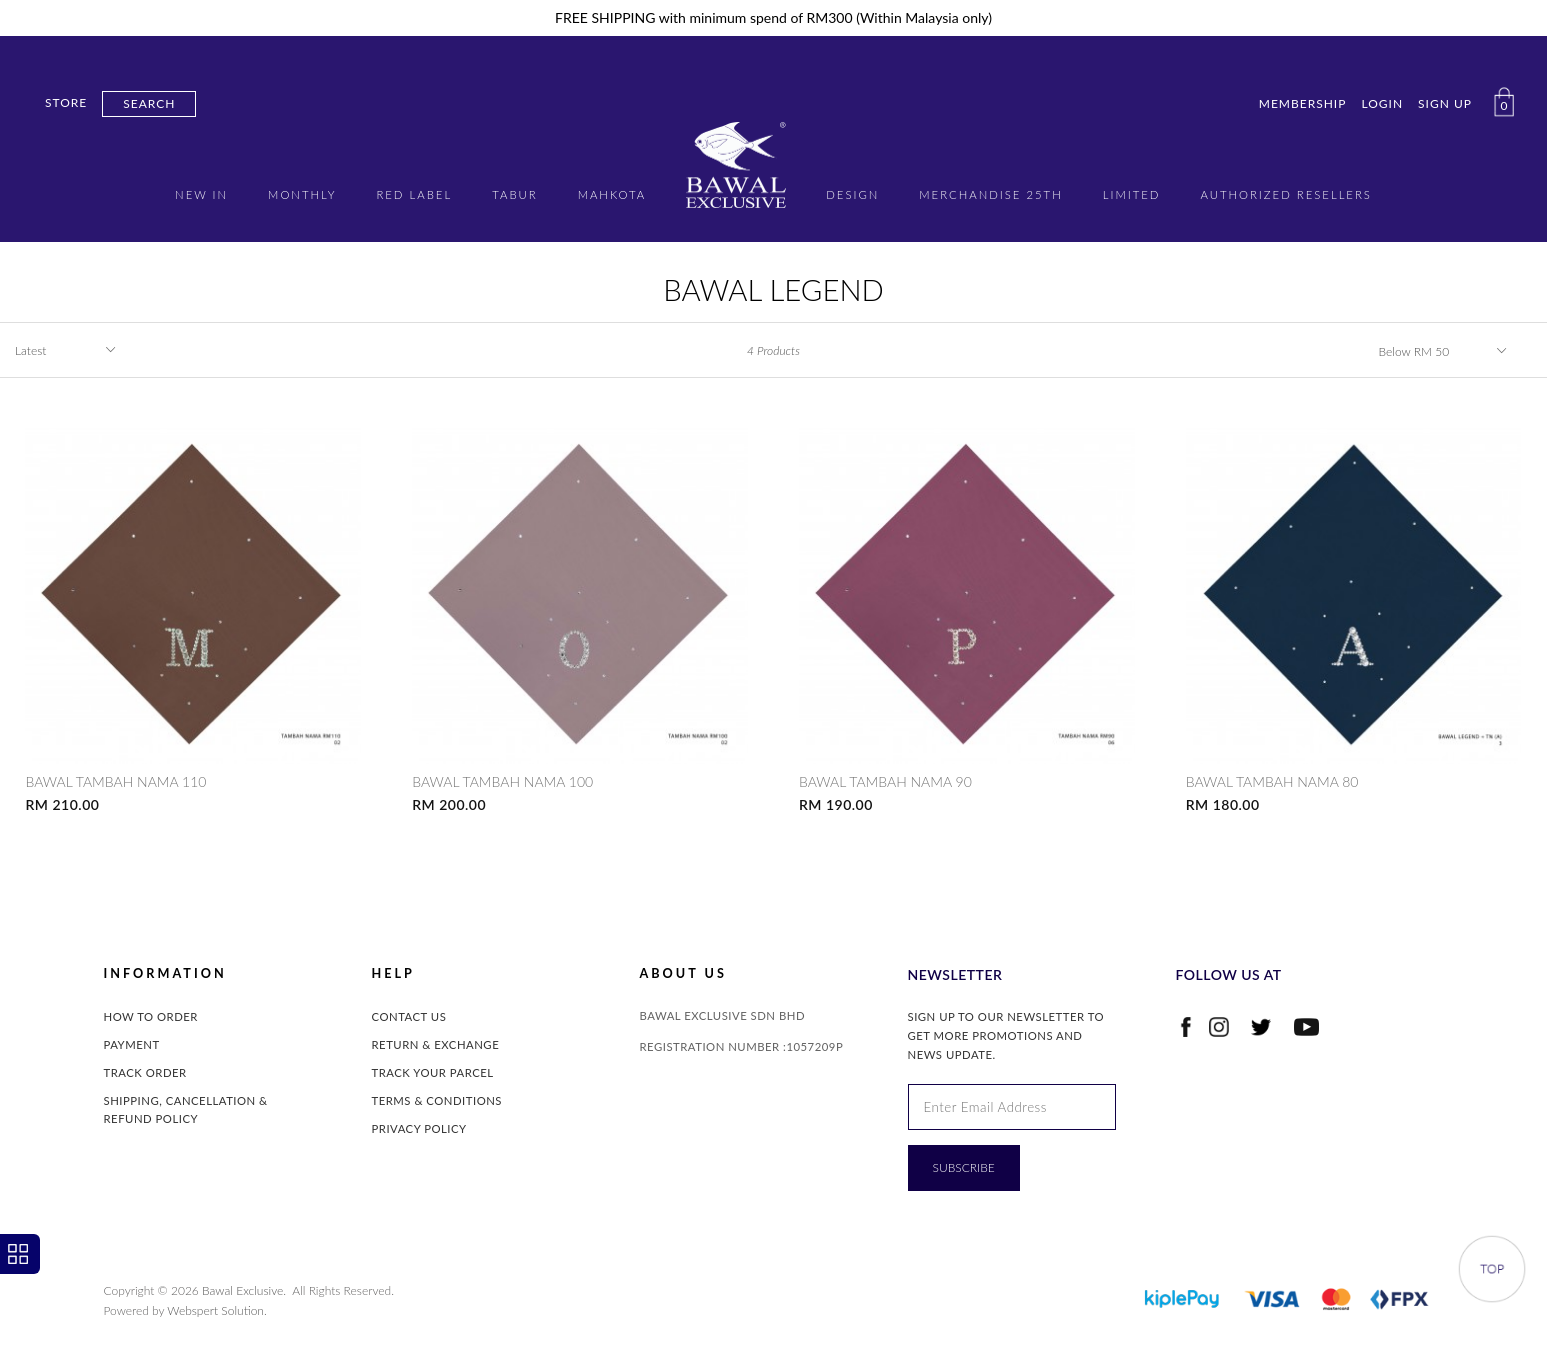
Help (393, 973)
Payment (132, 1044)
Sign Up (1445, 103)
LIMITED (1132, 194)
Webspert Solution (215, 1310)
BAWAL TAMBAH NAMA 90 (885, 781)
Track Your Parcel (433, 1072)
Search (149, 103)
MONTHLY (302, 194)
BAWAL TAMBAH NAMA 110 (115, 781)
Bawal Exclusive (242, 1290)
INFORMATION (165, 973)
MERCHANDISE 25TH (990, 194)
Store (66, 102)
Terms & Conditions (437, 1100)
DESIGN (852, 194)
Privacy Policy (419, 1128)
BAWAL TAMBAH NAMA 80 (1272, 781)
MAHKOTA (612, 194)
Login (1382, 103)
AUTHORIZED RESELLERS (1285, 194)
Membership (1303, 103)
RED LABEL (414, 194)
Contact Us (409, 1016)
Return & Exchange (436, 1044)
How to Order (151, 1016)
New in (201, 194)
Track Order (145, 1072)
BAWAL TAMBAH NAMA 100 (502, 781)
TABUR (514, 194)
